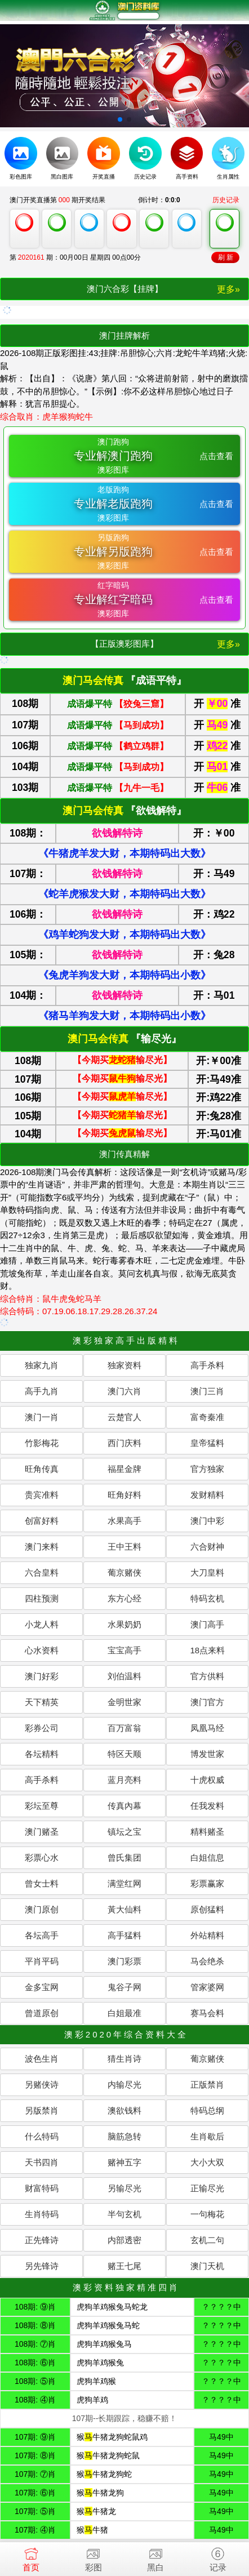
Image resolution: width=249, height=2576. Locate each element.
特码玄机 (207, 1598)
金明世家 (124, 1702)
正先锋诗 (42, 2240)
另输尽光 (124, 2188)
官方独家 (207, 1469)
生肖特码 (42, 2214)
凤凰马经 (207, 1728)
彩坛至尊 (42, 1805)
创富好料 (42, 1520)
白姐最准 (124, 2013)
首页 (31, 2557)
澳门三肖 (207, 1391)
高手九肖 (42, 1391)
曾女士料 (42, 1883)
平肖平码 (42, 1961)
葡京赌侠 (124, 1572)
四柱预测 (42, 1598)
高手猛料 (124, 1935)
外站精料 (207, 1935)
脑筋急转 (124, 2136)
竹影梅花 (42, 1443)
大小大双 (207, 2162)
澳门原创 (42, 1909)
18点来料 (207, 1650)
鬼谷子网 (124, 1987)
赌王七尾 (124, 2266)
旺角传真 (42, 1469)
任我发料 (207, 1805)
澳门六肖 (124, 1391)
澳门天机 (207, 2266)
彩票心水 (42, 1857)
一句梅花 (207, 2214)
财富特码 (42, 2188)
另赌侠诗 (42, 2084)
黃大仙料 (124, 1909)
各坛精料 (42, 1754)
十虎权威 (207, 1780)
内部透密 (124, 2240)
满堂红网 (124, 1883)
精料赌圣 (207, 1831)
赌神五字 (124, 2162)
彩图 (94, 2557)
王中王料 (124, 1546)
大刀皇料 (207, 1572)
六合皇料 (42, 1572)
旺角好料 (124, 1495)
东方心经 (124, 1598)
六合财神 (207, 1546)
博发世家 (207, 1754)
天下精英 (42, 1702)
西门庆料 (124, 1443)
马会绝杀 (207, 1961)
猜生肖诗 (124, 2058)
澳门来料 (42, 1546)
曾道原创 (42, 2013)
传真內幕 (124, 1805)
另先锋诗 (42, 2266)
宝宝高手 (124, 1650)
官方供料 (207, 1676)
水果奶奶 (124, 1624)
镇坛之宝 (124, 1831)
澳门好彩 (42, 1676)
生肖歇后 (207, 2136)
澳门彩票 (124, 1961)
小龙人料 (42, 1624)
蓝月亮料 (124, 1780)
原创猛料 (207, 1909)
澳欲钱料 (124, 2110)
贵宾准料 (42, 1495)
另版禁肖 (42, 2110)
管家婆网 (207, 1987)
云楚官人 (124, 1417)
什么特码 (42, 2136)
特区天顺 (124, 1754)
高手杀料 (207, 1365)
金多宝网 (42, 1987)
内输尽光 (124, 2084)
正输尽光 (207, 2188)
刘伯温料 (124, 1676)
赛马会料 (207, 2013)
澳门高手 (207, 1624)
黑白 (155, 2557)
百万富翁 (124, 1728)
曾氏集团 (124, 1857)
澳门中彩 (207, 1520)
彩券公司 (42, 1728)
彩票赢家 (207, 1883)
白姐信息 (207, 1857)
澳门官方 (207, 1702)
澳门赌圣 (42, 1831)
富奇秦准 (207, 1417)
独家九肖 (42, 1365)
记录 (218, 2557)
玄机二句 (207, 2240)
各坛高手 (42, 1935)
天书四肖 (42, 2162)
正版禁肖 (207, 2084)
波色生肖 (42, 2058)
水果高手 (124, 1520)
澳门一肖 (42, 1417)
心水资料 (42, 1650)
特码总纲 (207, 2110)
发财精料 (207, 1495)
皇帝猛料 (207, 1443)
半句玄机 (124, 2214)
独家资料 (124, 1365)
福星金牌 (124, 1469)
